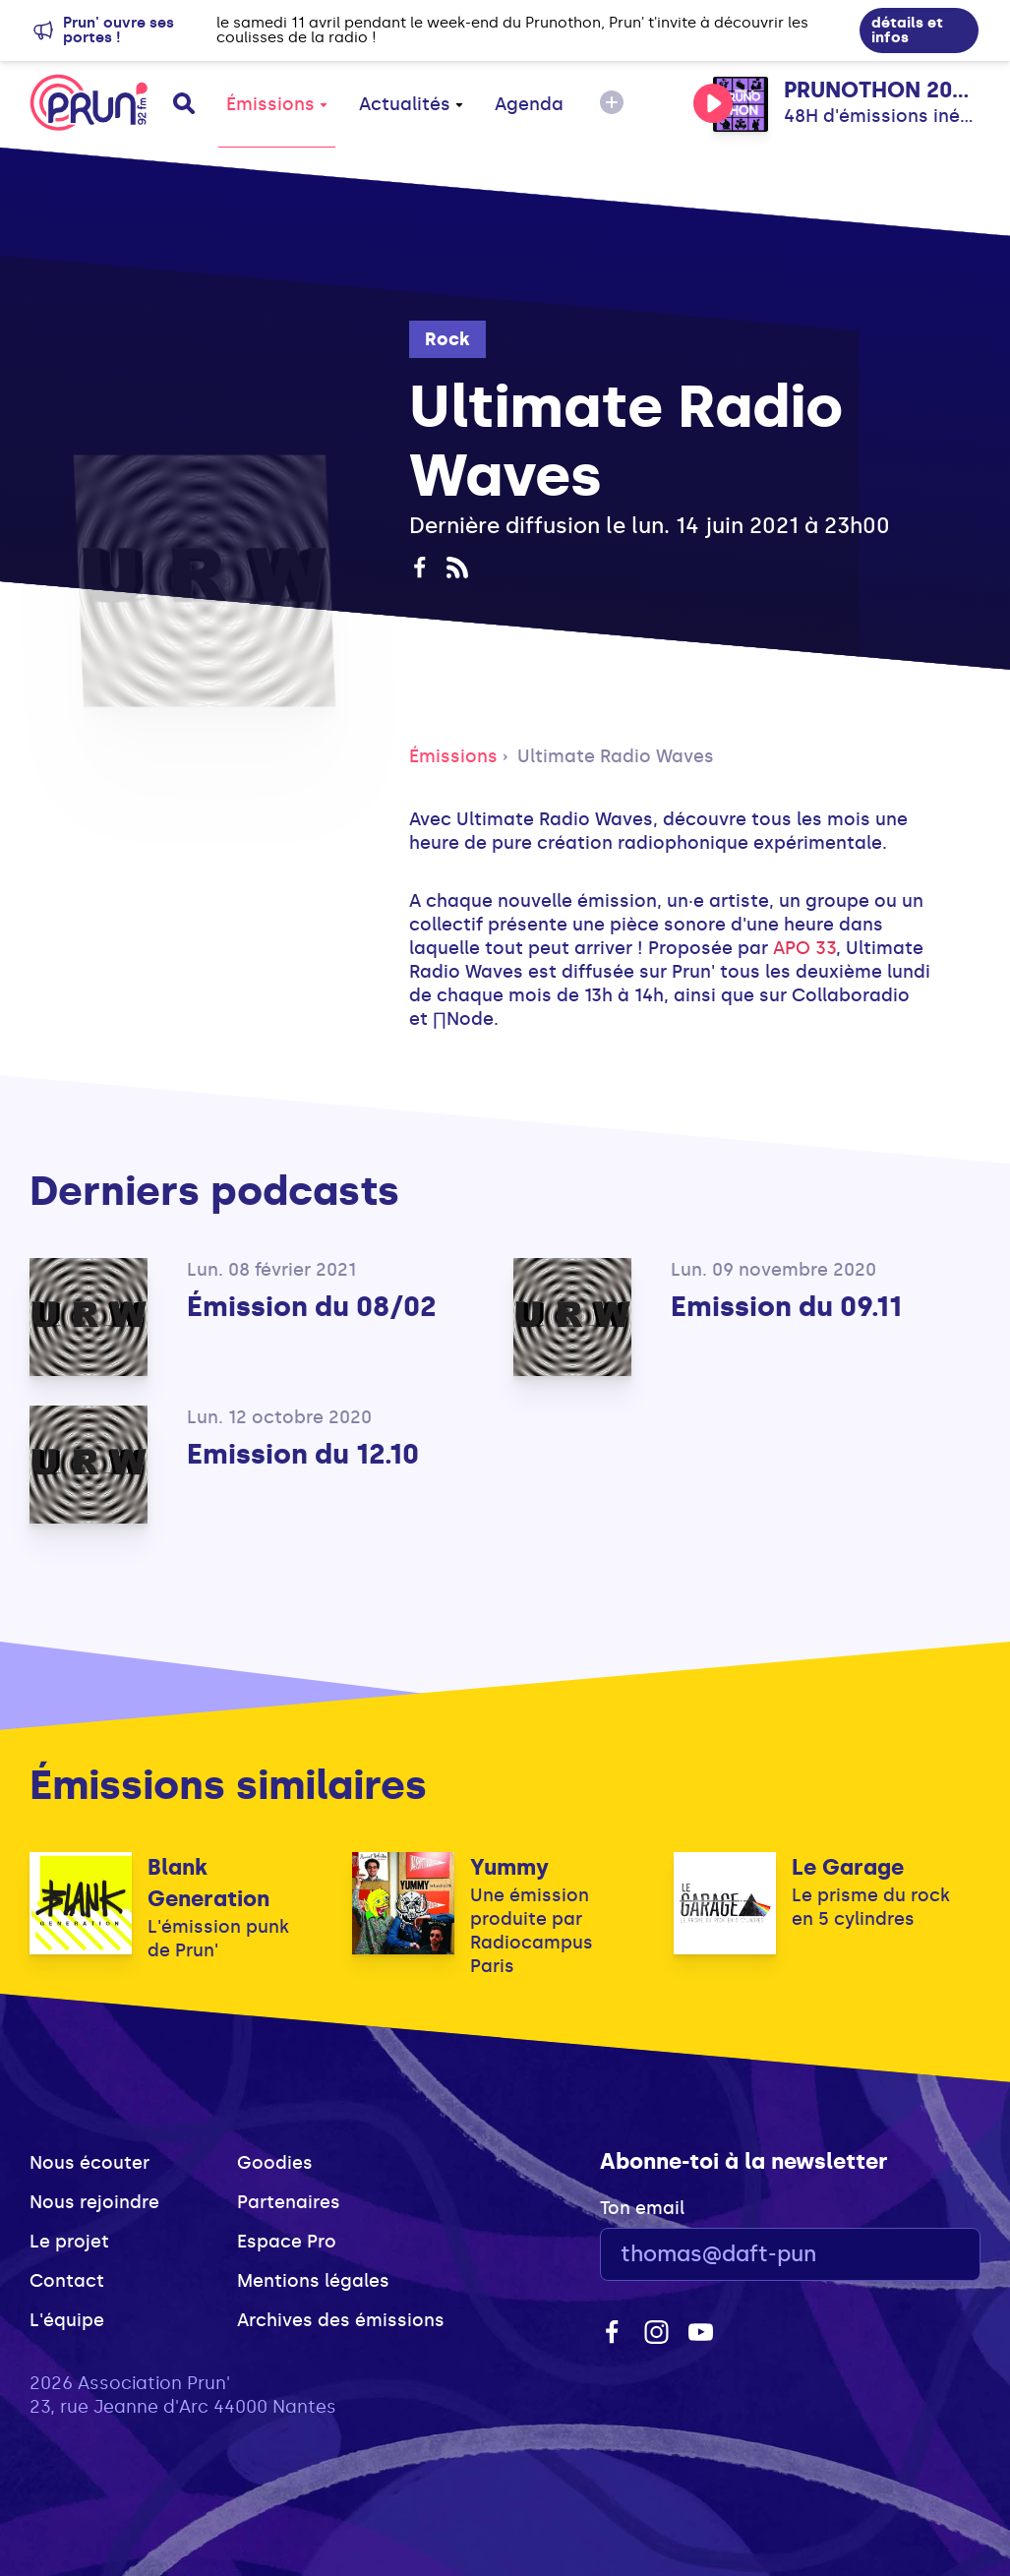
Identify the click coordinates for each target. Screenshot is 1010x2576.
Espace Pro (286, 2241)
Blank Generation (208, 1883)
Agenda (529, 104)
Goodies (275, 2163)
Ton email (642, 2208)
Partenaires (288, 2202)
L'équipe (67, 2320)
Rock (447, 339)
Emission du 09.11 (786, 1306)
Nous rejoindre (94, 2202)
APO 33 (804, 948)
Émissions (276, 104)
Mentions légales (313, 2281)
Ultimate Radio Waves (615, 756)
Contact (67, 2281)
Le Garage (848, 1867)
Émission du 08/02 (311, 1306)
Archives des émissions (341, 2320)
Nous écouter (89, 2163)
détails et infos (907, 30)
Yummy (509, 1867)
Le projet (69, 2241)
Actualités (411, 104)
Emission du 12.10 (303, 1454)
